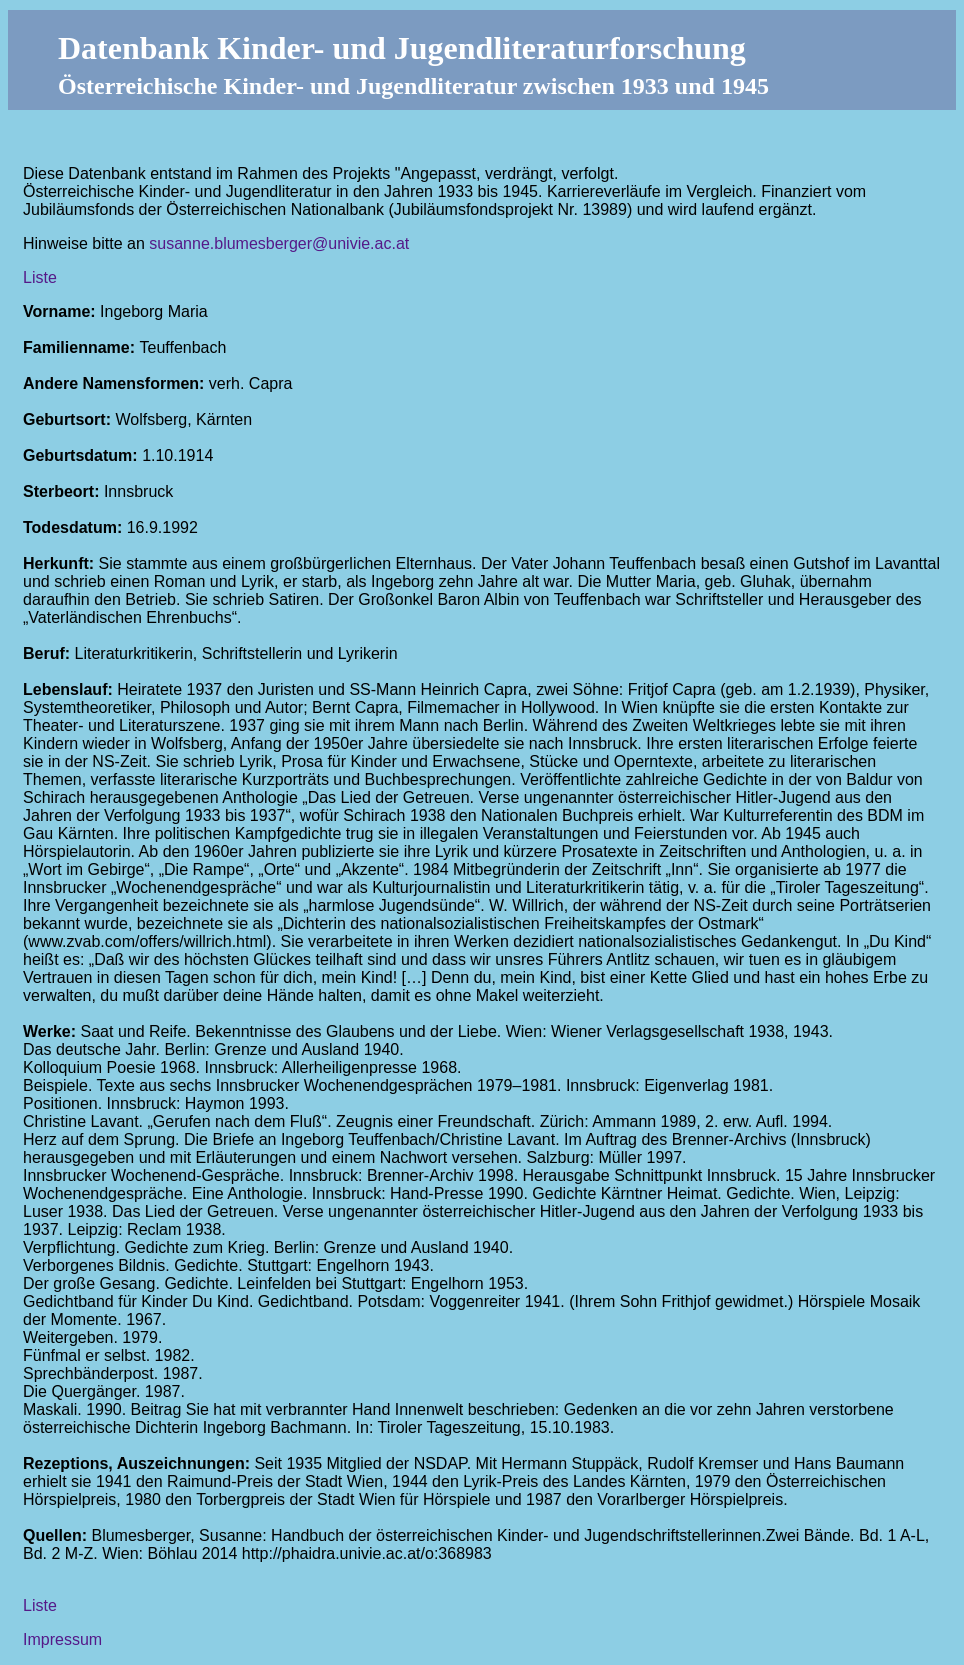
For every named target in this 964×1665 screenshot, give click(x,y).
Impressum (62, 1639)
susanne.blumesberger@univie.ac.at (279, 243)
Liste (40, 277)
